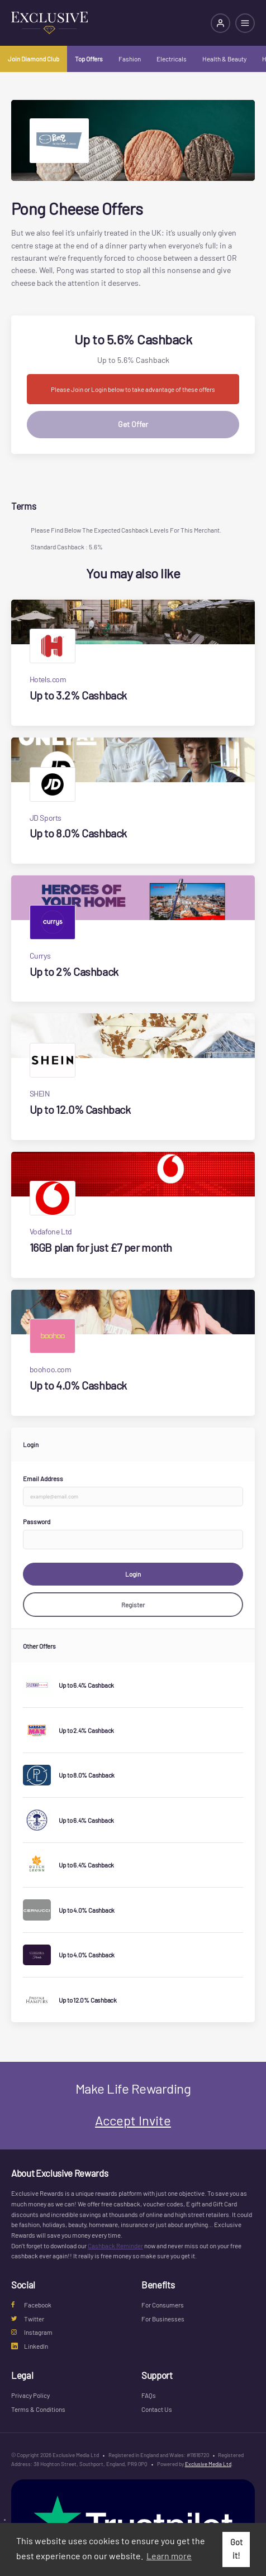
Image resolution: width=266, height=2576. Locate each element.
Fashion (129, 59)
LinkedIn (29, 2346)
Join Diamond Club (33, 59)
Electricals (171, 59)
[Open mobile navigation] (245, 23)
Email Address (43, 1478)
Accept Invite (133, 2120)
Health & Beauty (224, 59)
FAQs (148, 2395)
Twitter (27, 2319)
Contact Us (156, 2409)
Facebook (31, 2305)
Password (36, 1521)
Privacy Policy (30, 2395)
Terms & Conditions (38, 2409)
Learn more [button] (169, 2555)
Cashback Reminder (115, 2245)
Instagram (32, 2332)
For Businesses (162, 2319)
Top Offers (89, 59)
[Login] (220, 23)
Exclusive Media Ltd (208, 2463)
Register (133, 1604)
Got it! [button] (236, 2548)
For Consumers (162, 2305)
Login (133, 1574)
